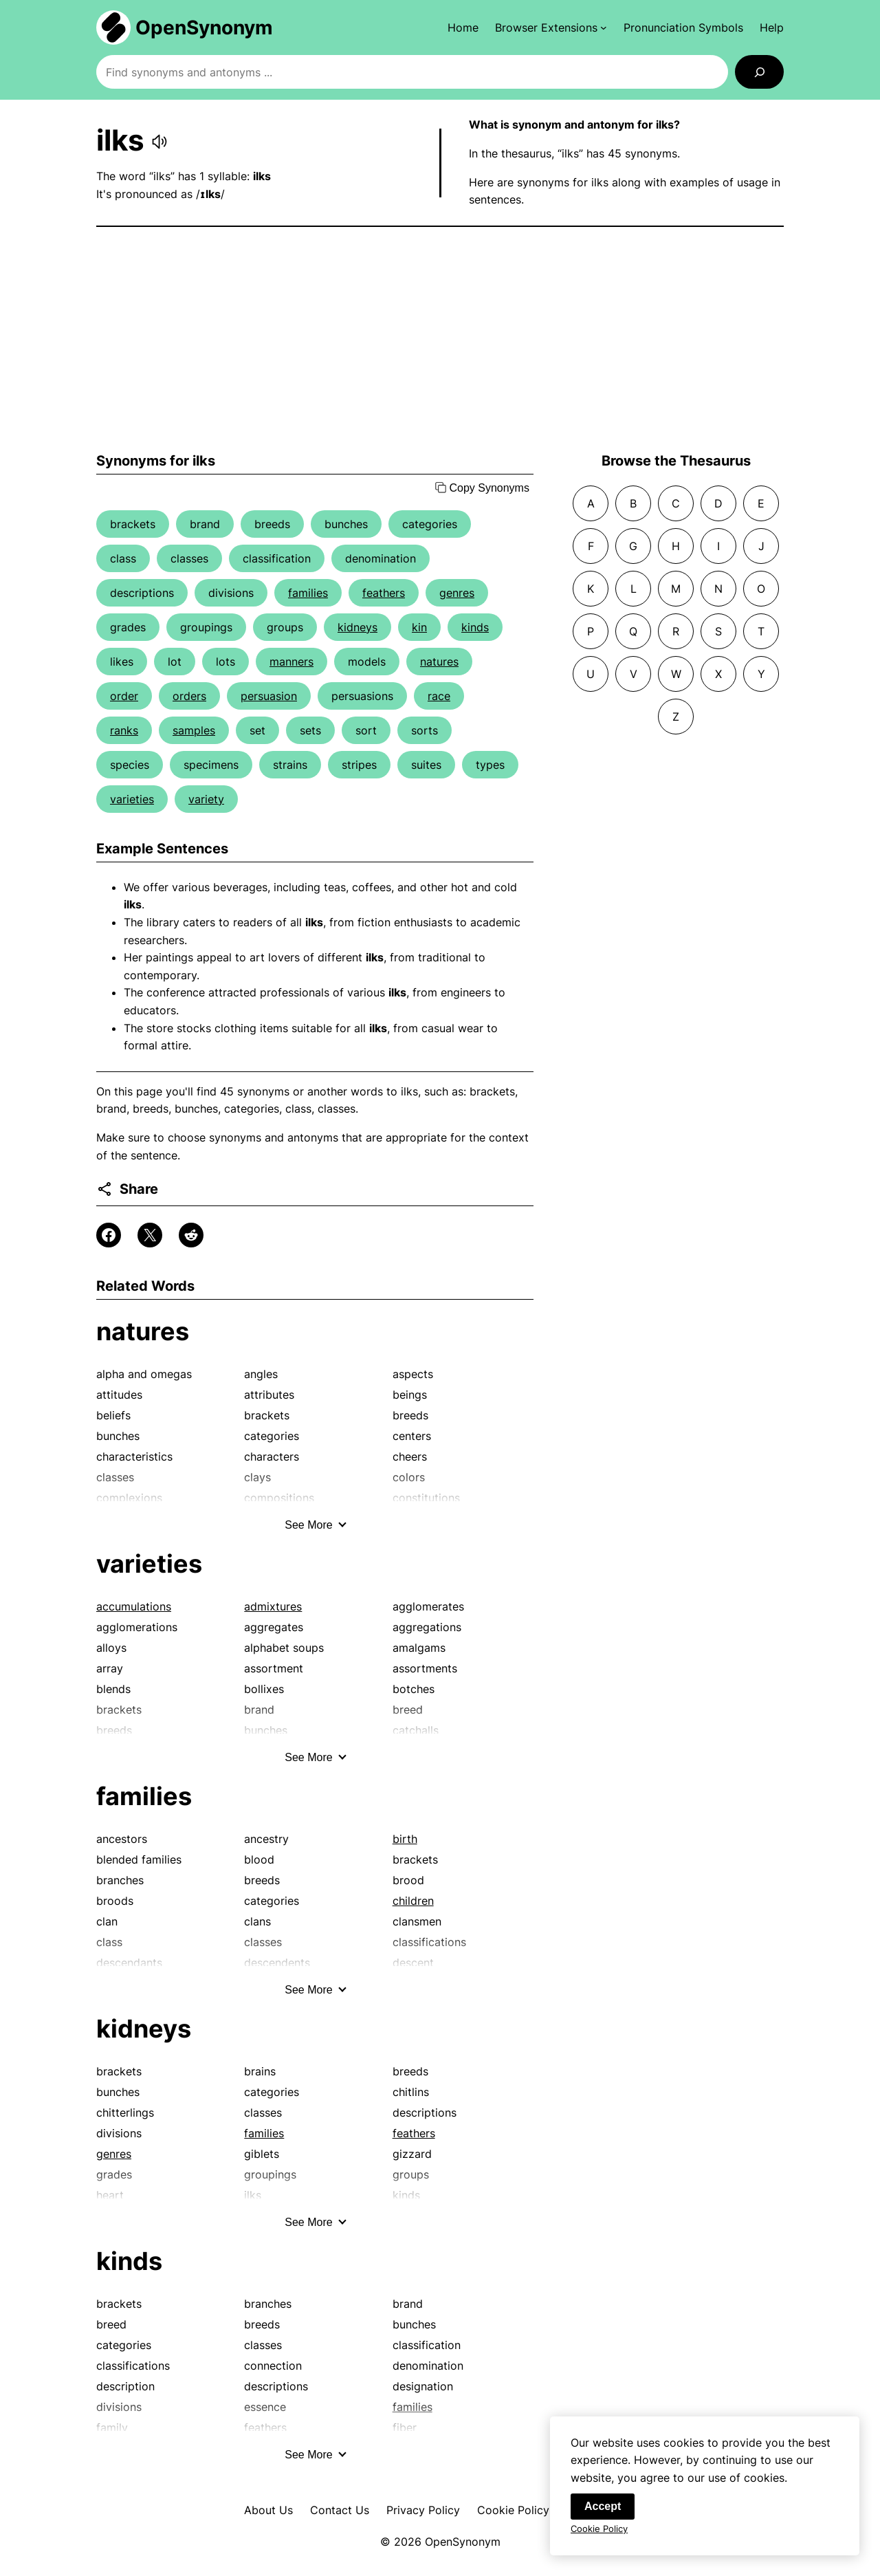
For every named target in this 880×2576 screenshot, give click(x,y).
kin (419, 627)
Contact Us (339, 2510)
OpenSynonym (204, 27)
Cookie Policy (513, 2510)
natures (439, 661)
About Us (268, 2510)
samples (194, 730)
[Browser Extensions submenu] (551, 27)
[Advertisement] (440, 339)
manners (292, 661)
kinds (475, 627)
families (308, 593)
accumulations (133, 1606)
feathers (383, 593)
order (124, 696)
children (413, 1901)
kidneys (357, 627)
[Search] (759, 72)
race (439, 696)
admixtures (273, 1606)
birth (405, 1839)
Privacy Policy (423, 2510)
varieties (132, 799)
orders (189, 696)
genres (456, 593)
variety (206, 799)
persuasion (269, 696)
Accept (602, 2516)
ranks (124, 730)
